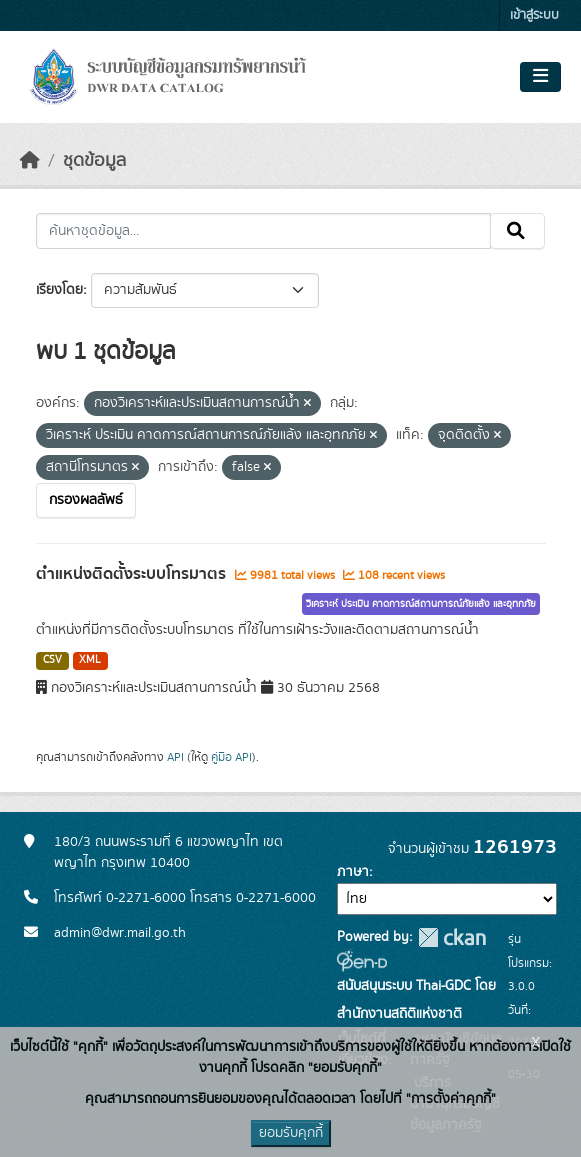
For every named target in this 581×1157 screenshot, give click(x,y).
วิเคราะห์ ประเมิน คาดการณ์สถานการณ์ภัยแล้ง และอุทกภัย (421, 604)
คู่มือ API (231, 757)
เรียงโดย (59, 290)
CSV (52, 660)
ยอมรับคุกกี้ (291, 1133)
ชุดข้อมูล (94, 161)
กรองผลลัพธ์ (86, 500)
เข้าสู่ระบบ (534, 15)
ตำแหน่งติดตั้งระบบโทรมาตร (133, 574)
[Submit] (517, 231)
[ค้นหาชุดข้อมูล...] (263, 231)
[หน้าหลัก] (30, 161)
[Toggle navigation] (540, 77)
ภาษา (353, 872)
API (175, 757)
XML (90, 660)
